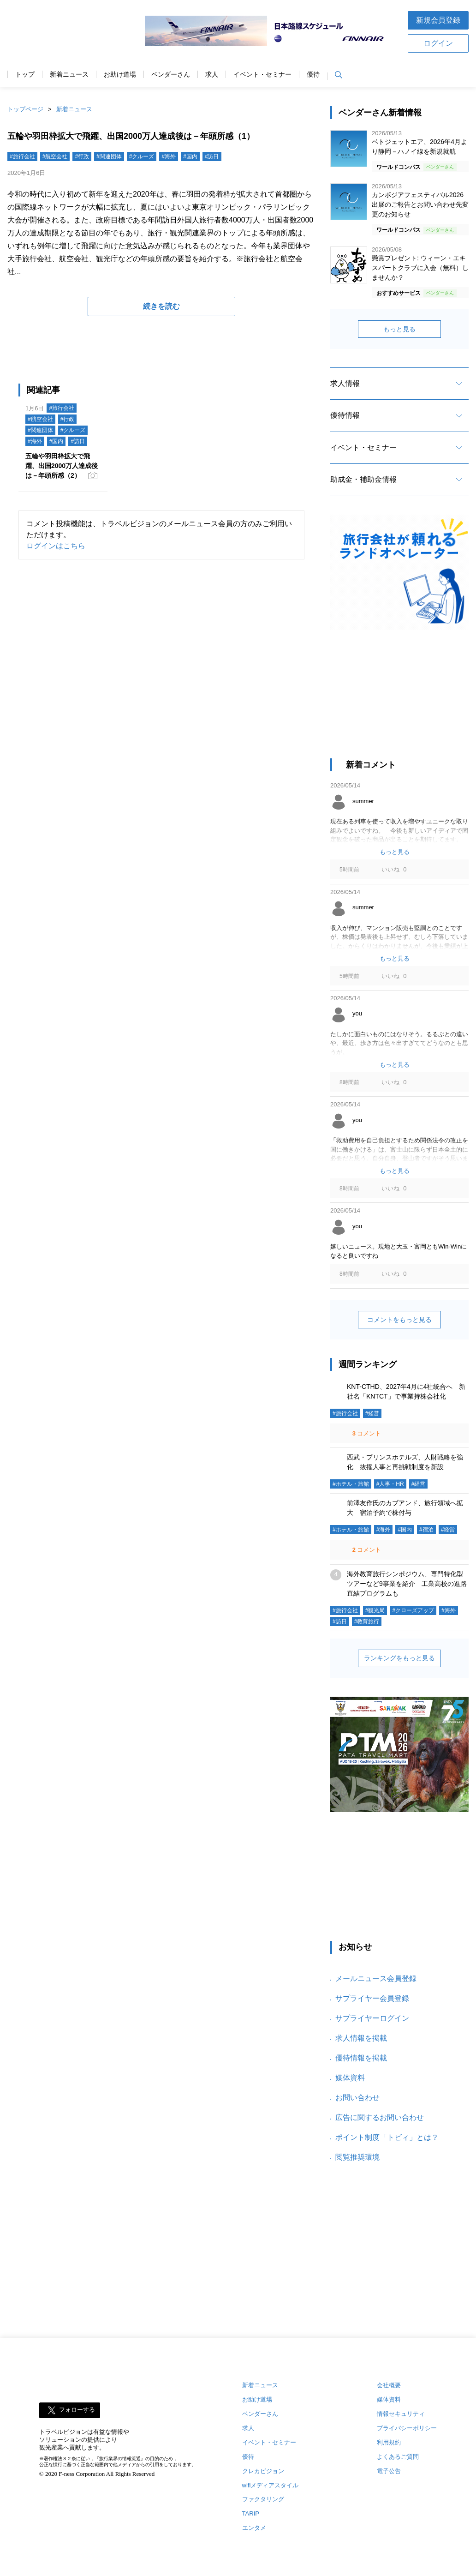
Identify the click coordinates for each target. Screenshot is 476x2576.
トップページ (25, 109)
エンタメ (254, 2527)
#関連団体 (109, 156)
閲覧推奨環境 (357, 2157)
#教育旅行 (367, 1621)
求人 (211, 74)
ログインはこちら (55, 546)
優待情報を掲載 (361, 2058)
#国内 (190, 156)
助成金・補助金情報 (363, 479)
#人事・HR (390, 1484)
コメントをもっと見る (399, 1319)
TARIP (250, 2513)
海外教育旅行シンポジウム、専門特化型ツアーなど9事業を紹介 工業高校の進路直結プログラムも (407, 1583)
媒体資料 (350, 2078)
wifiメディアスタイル (270, 2485)
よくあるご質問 (398, 2456)
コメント (366, 1433)
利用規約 (389, 2442)
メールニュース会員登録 (375, 1978)
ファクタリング (263, 2499)
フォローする (77, 2409)
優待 (313, 74)
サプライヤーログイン (372, 2018)
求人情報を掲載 (361, 2038)
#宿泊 (426, 1529)
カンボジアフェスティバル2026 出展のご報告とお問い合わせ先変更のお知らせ (420, 204)
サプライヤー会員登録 (372, 1998)
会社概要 (389, 2385)
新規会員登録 (438, 20)
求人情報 (345, 383)
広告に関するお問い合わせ (379, 2117)
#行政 (82, 156)
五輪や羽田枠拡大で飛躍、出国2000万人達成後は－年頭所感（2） (61, 465)
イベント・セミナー (262, 74)
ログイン (438, 43)
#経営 (372, 1413)
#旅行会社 (22, 156)
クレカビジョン (263, 2471)
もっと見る (399, 329)
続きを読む (161, 306)
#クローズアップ (413, 1610)
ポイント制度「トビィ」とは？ (387, 2137)
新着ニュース (69, 74)
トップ (25, 74)
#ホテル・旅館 (351, 1484)
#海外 (168, 156)
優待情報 (345, 415)
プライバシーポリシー (407, 2428)
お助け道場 (120, 74)
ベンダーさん (170, 74)
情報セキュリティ (401, 2413)
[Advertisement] (399, 699)
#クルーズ (142, 156)
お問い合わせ (357, 2098)
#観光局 (375, 1610)
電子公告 (389, 2471)
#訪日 (212, 156)
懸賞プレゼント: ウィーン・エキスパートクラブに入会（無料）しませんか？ (420, 267)
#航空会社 (55, 156)
